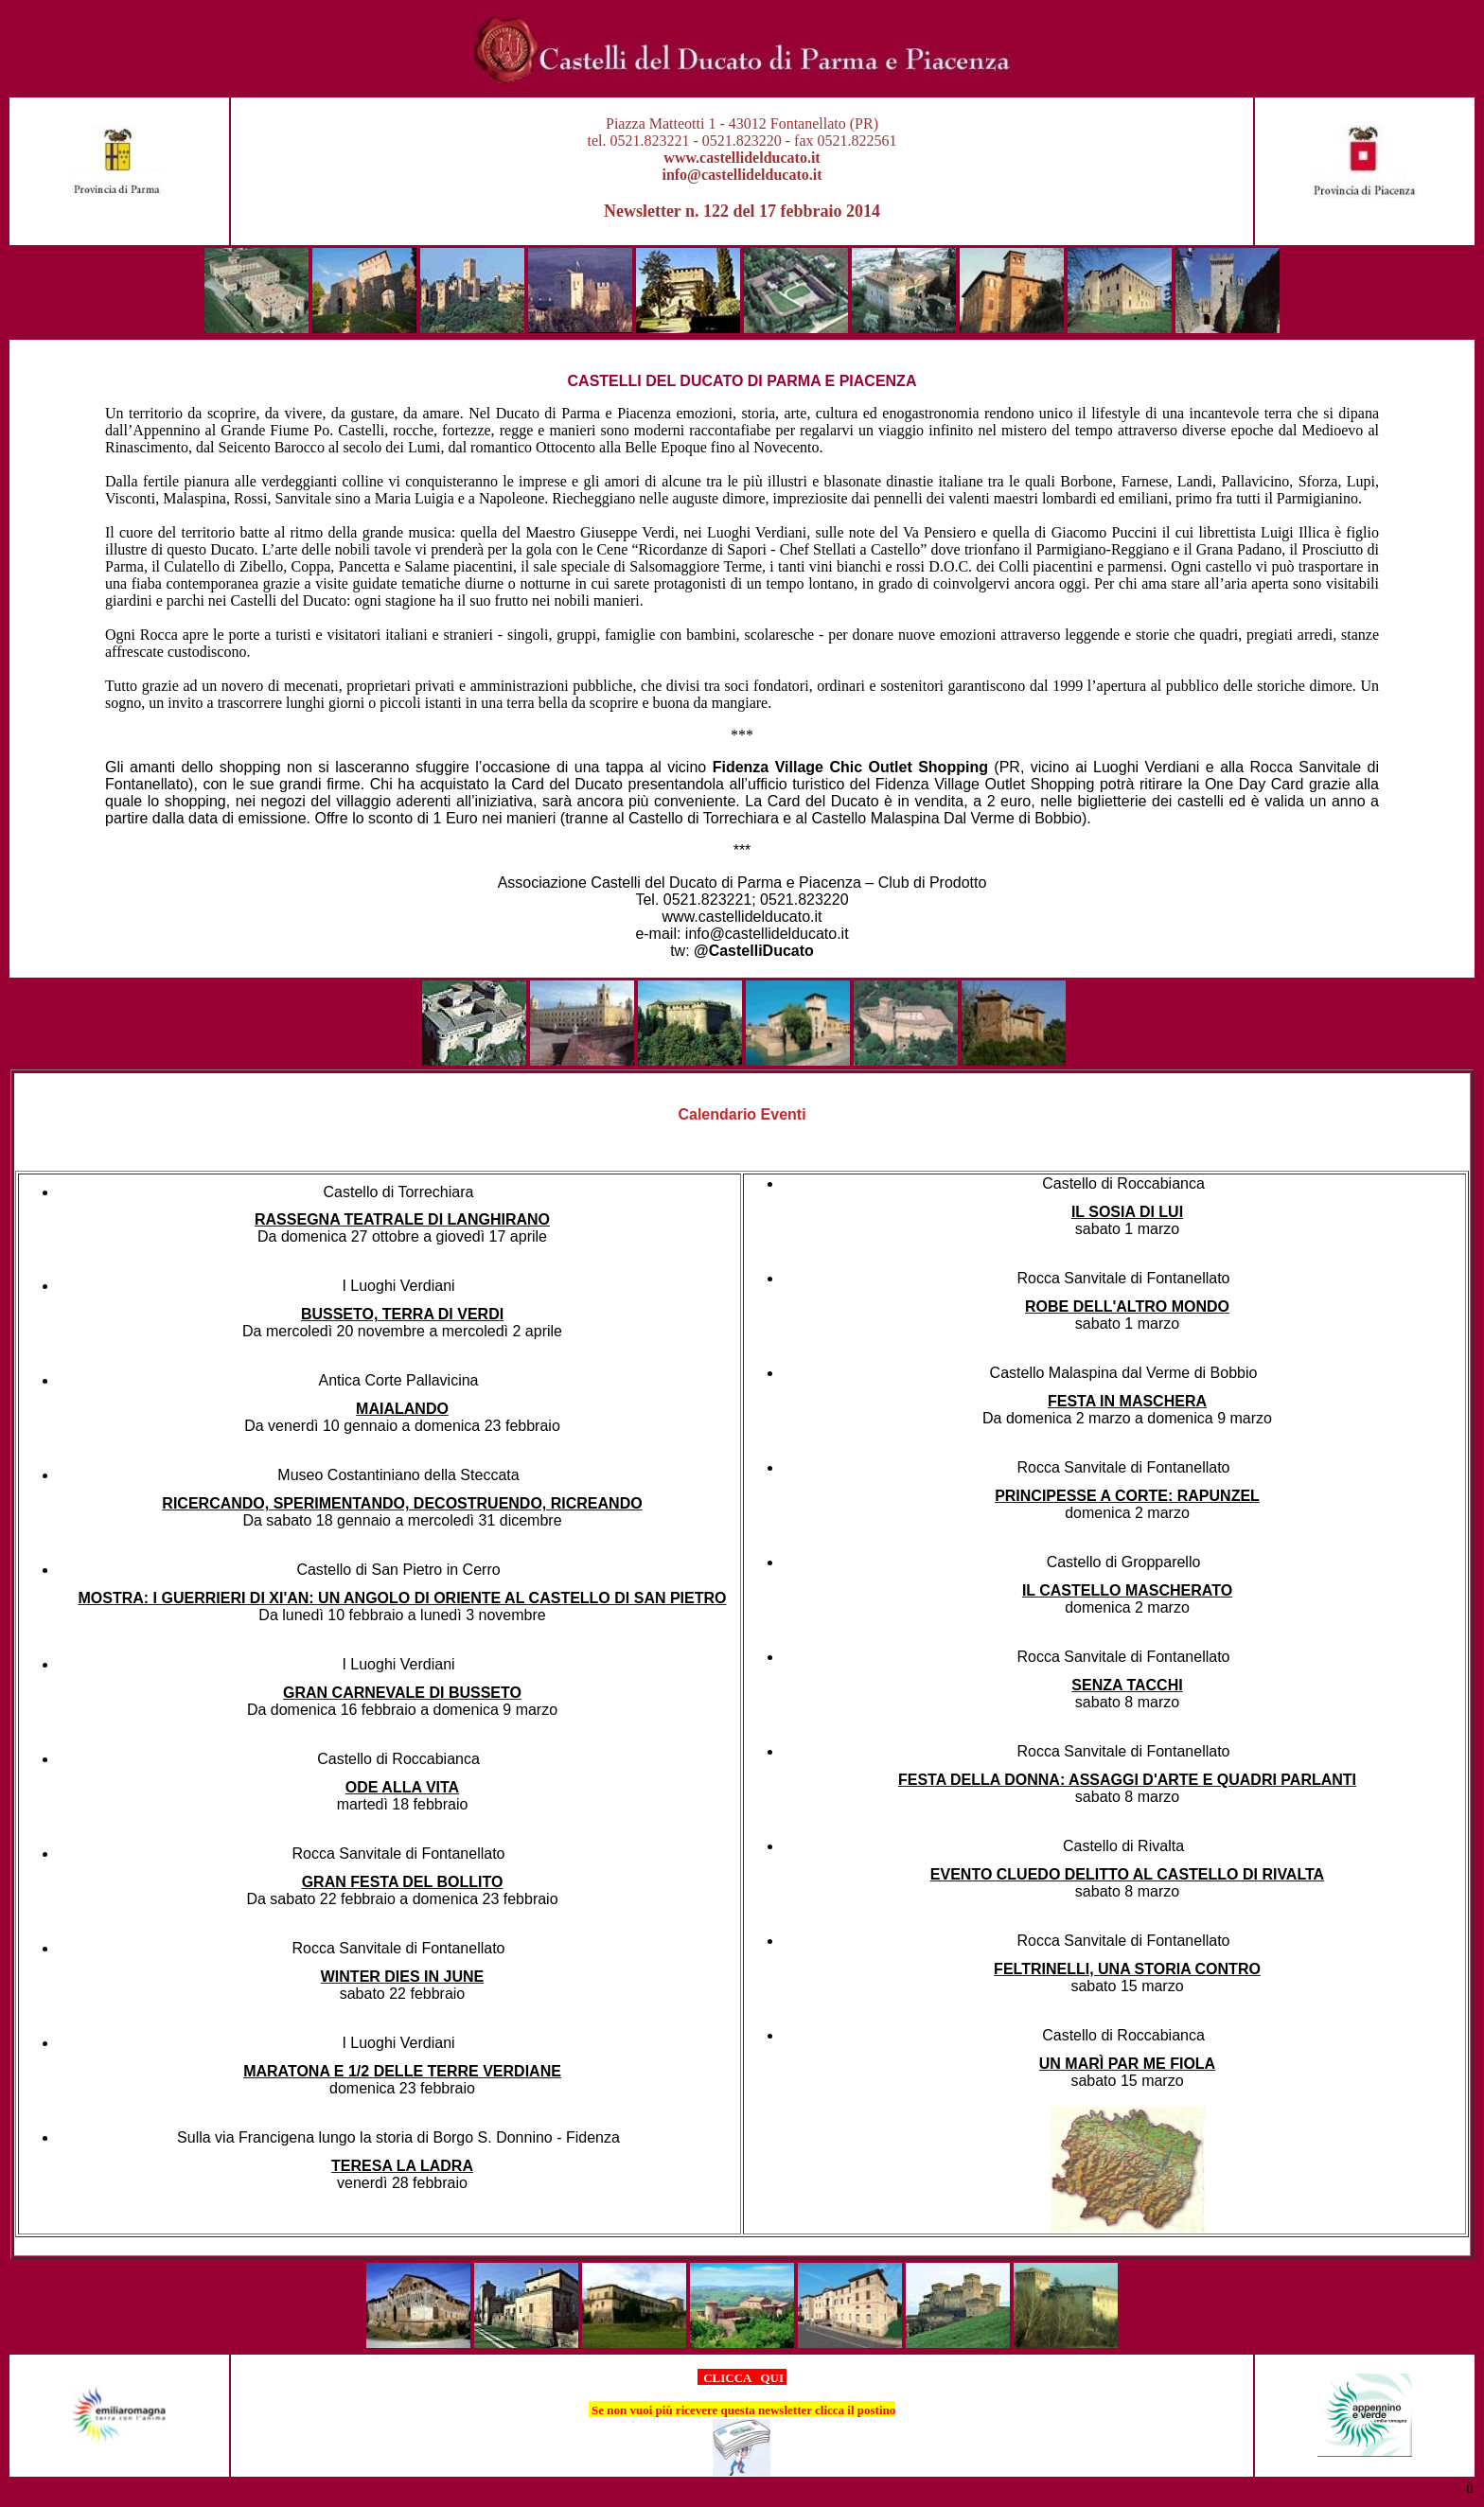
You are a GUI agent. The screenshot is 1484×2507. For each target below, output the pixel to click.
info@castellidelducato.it (742, 175)
